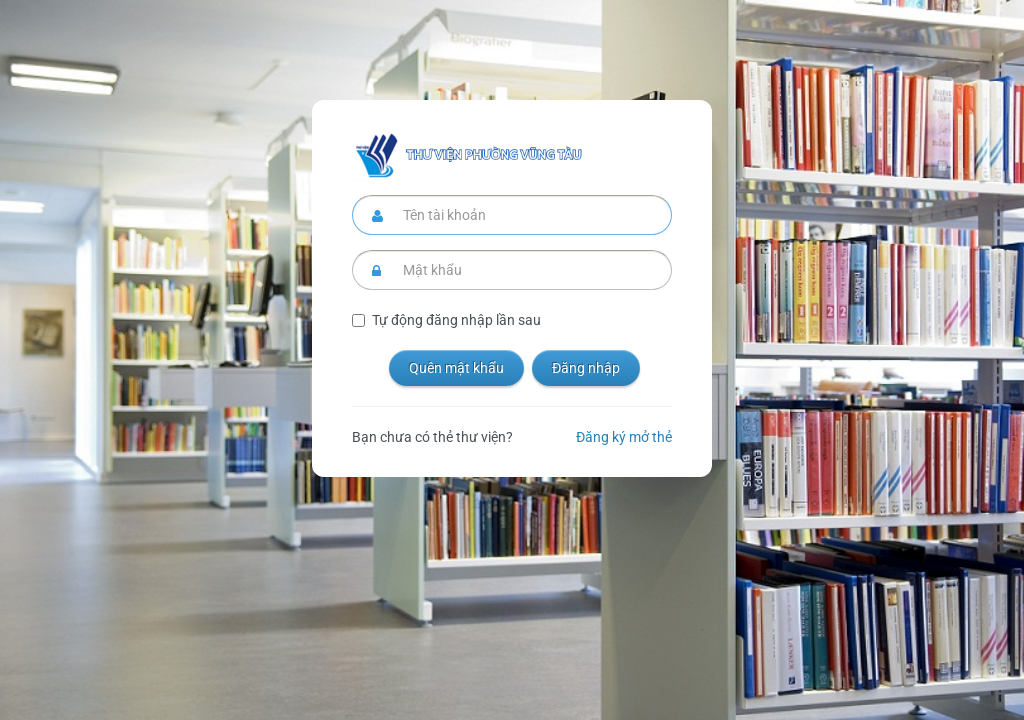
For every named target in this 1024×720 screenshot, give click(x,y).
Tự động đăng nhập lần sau (456, 320)
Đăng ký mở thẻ (624, 437)
